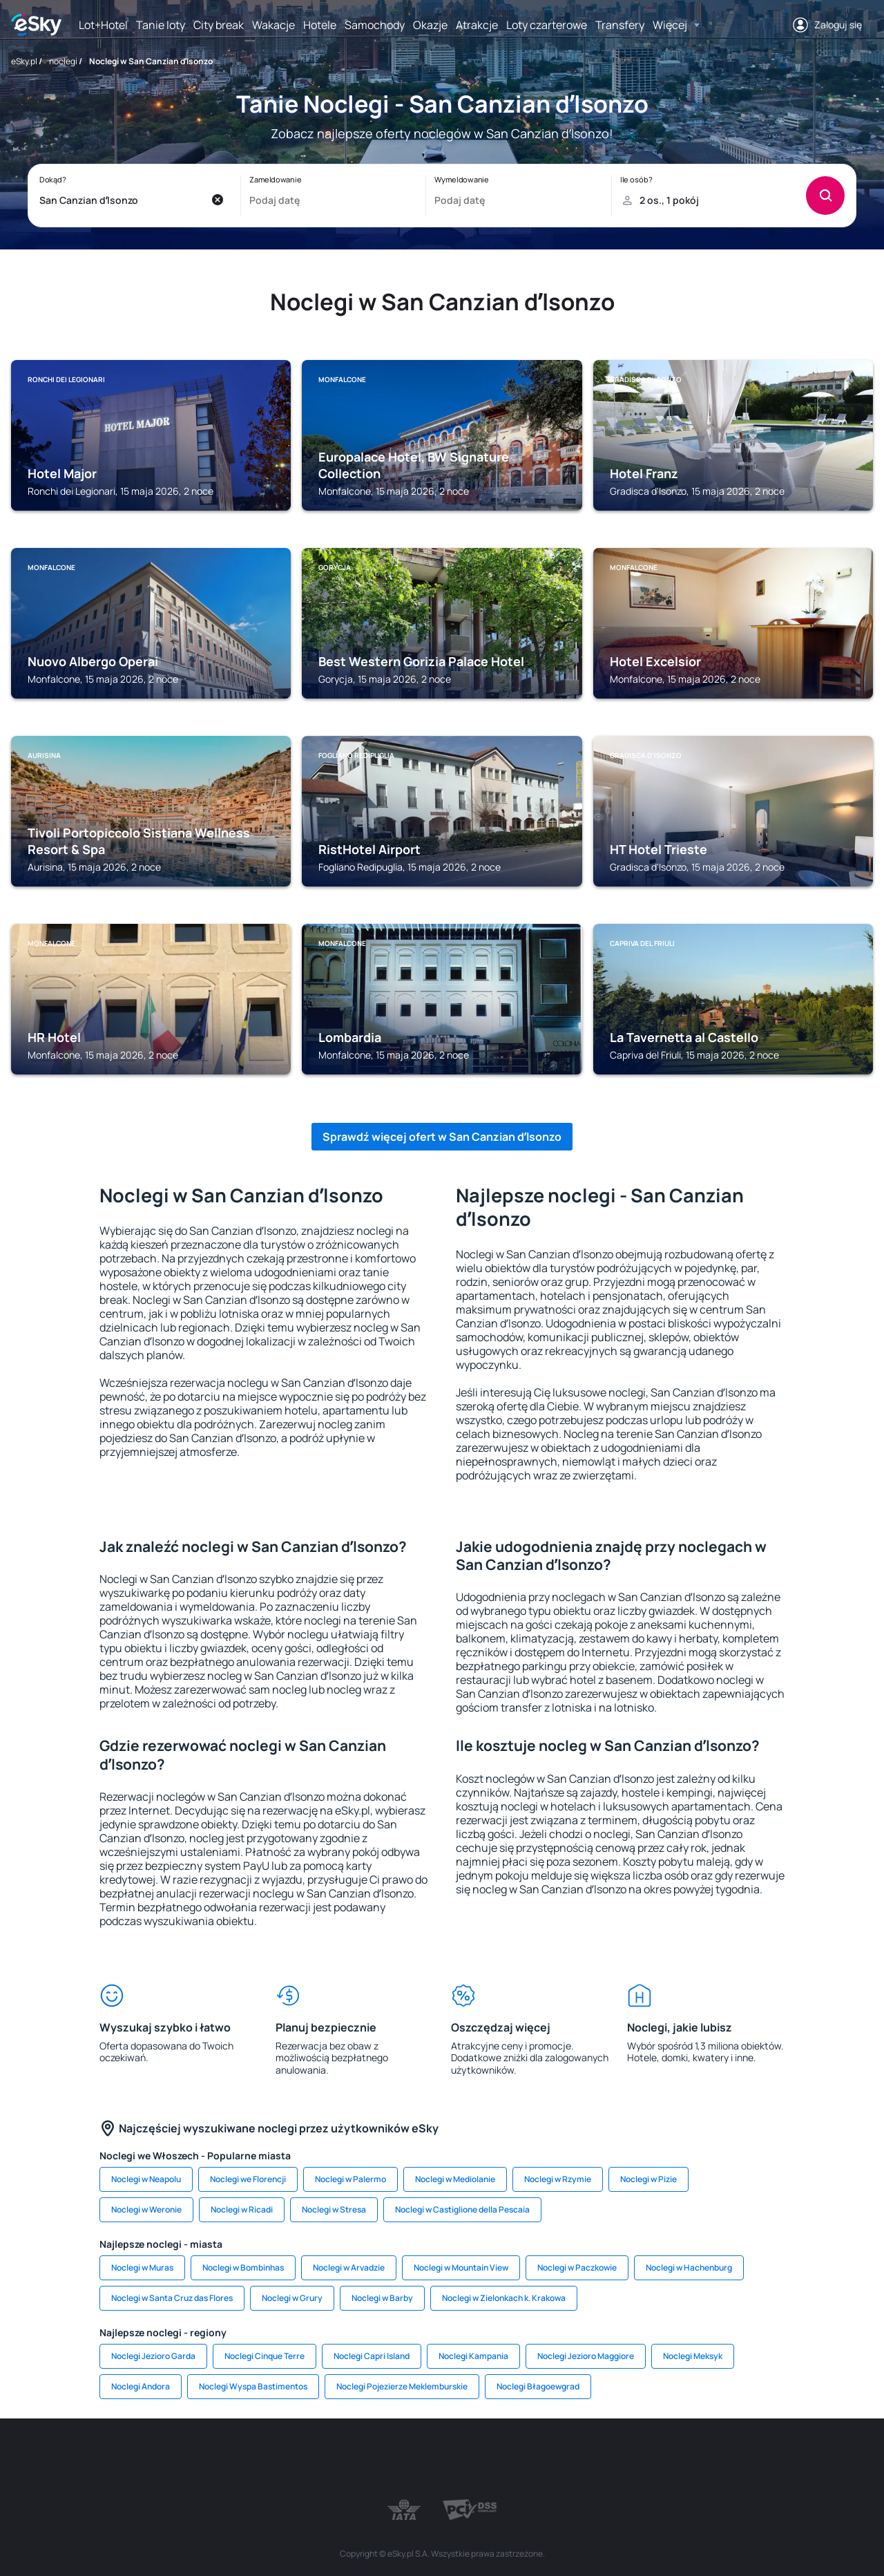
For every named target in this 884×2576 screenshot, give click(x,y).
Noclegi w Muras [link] (142, 2267)
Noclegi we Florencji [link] (248, 2179)
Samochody (375, 24)
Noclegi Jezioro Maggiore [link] (585, 2356)
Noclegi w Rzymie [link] (557, 2179)
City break (218, 24)
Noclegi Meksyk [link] (692, 2356)
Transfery (619, 24)
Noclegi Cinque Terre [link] (264, 2356)
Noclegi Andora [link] (140, 2386)
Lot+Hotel (103, 24)
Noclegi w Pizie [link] (648, 2179)
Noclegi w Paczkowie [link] (577, 2267)
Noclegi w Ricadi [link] (242, 2209)
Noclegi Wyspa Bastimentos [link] (253, 2386)
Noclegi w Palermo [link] (350, 2179)
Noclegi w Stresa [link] (334, 2209)
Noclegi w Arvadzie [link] (349, 2267)
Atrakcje (477, 24)
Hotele (319, 24)
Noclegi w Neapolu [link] (146, 2179)
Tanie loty (160, 24)
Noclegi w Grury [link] (292, 2298)
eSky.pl (24, 61)
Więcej (670, 24)
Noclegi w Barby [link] (382, 2298)
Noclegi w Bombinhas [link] (243, 2267)
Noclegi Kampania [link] (473, 2356)
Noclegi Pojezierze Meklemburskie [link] (402, 2386)
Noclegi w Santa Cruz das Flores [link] (172, 2298)
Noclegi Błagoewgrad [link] (538, 2386)
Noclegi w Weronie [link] (146, 2209)
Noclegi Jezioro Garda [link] (153, 2356)
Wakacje (273, 24)
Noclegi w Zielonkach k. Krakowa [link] (504, 2298)
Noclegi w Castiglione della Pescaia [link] (462, 2209)
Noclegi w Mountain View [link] (461, 2267)
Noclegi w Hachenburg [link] (689, 2267)
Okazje (430, 24)
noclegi (63, 61)
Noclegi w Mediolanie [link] (455, 2179)
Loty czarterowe (546, 24)
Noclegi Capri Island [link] (372, 2356)
